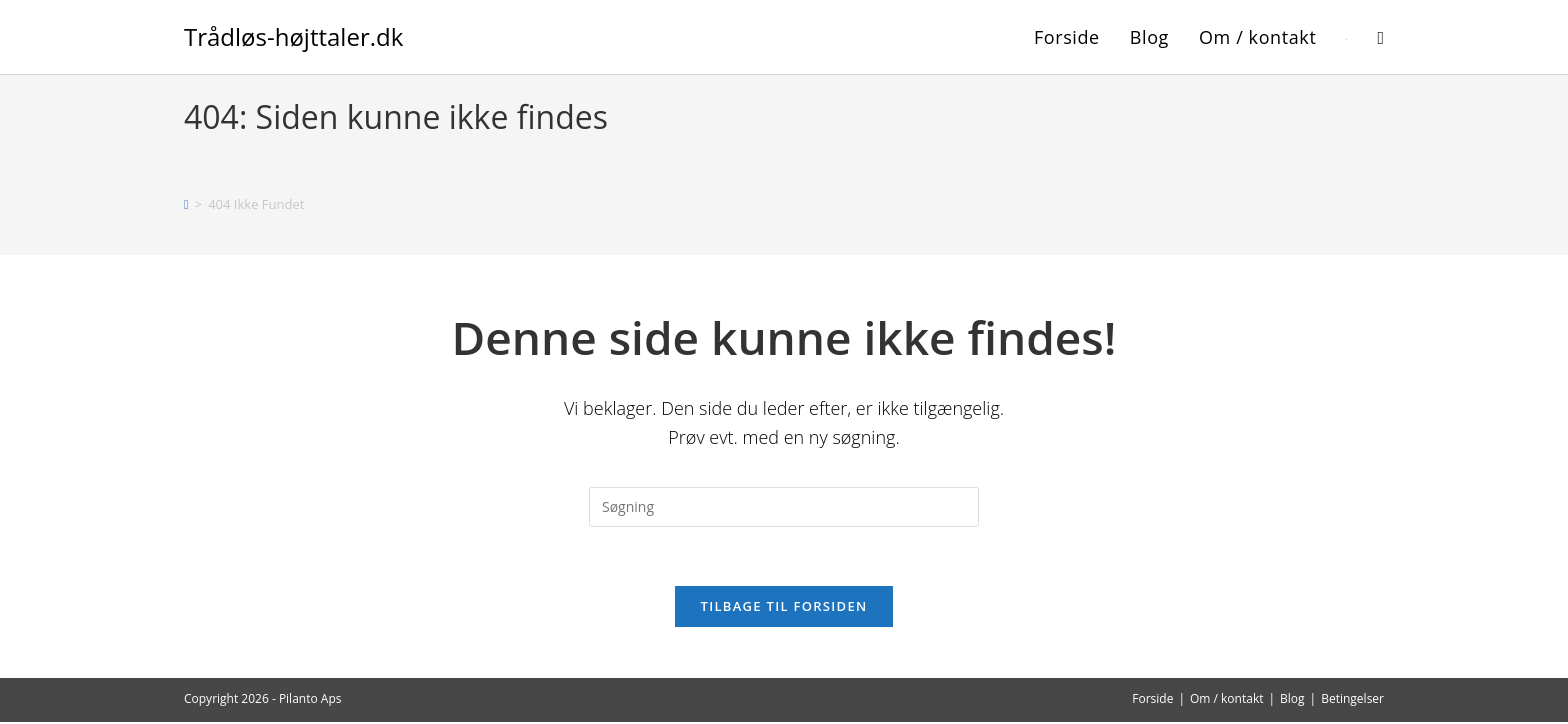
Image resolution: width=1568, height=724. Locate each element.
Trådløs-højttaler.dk (293, 36)
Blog (1292, 700)
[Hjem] (186, 204)
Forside (1152, 700)
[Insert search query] (784, 507)
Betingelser (1352, 700)
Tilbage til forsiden (784, 608)
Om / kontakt (1227, 700)
